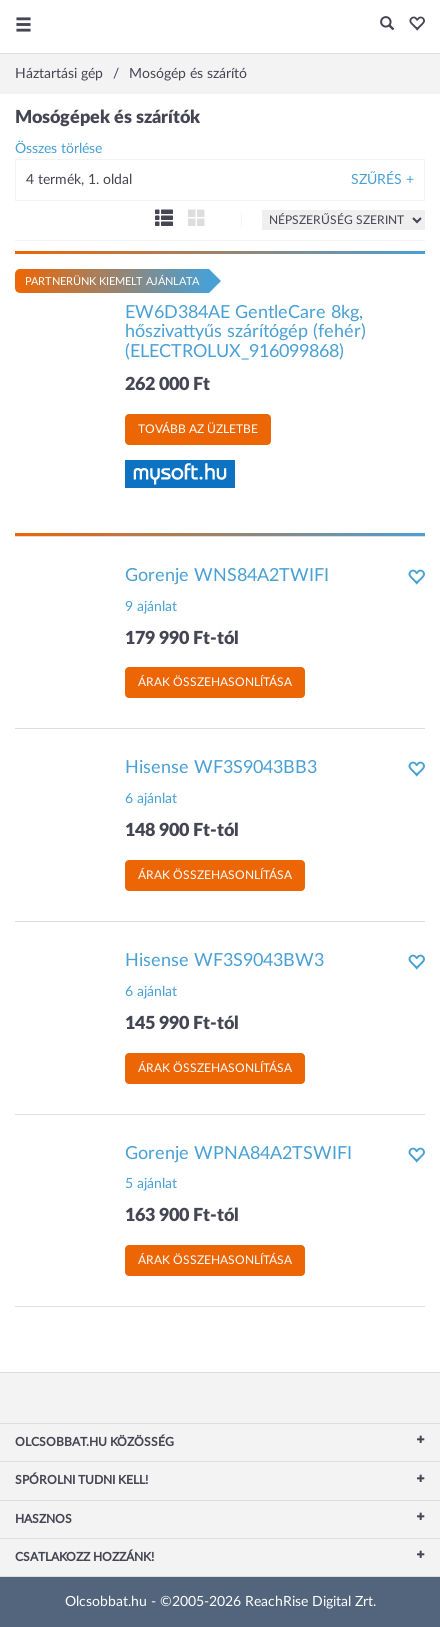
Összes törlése (58, 149)
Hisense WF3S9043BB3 (221, 768)
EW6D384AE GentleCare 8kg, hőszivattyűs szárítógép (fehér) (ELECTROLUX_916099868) (245, 333)
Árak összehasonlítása (215, 682)
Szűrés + (382, 180)
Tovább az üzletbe (198, 429)
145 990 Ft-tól (182, 1024)
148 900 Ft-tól (182, 831)
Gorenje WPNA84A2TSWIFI (238, 1154)
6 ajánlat (151, 799)
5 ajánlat (151, 1184)
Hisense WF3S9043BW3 (224, 961)
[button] (411, 25)
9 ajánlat (151, 607)
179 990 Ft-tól (182, 639)
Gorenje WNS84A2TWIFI (227, 576)
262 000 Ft (167, 385)
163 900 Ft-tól (182, 1216)
